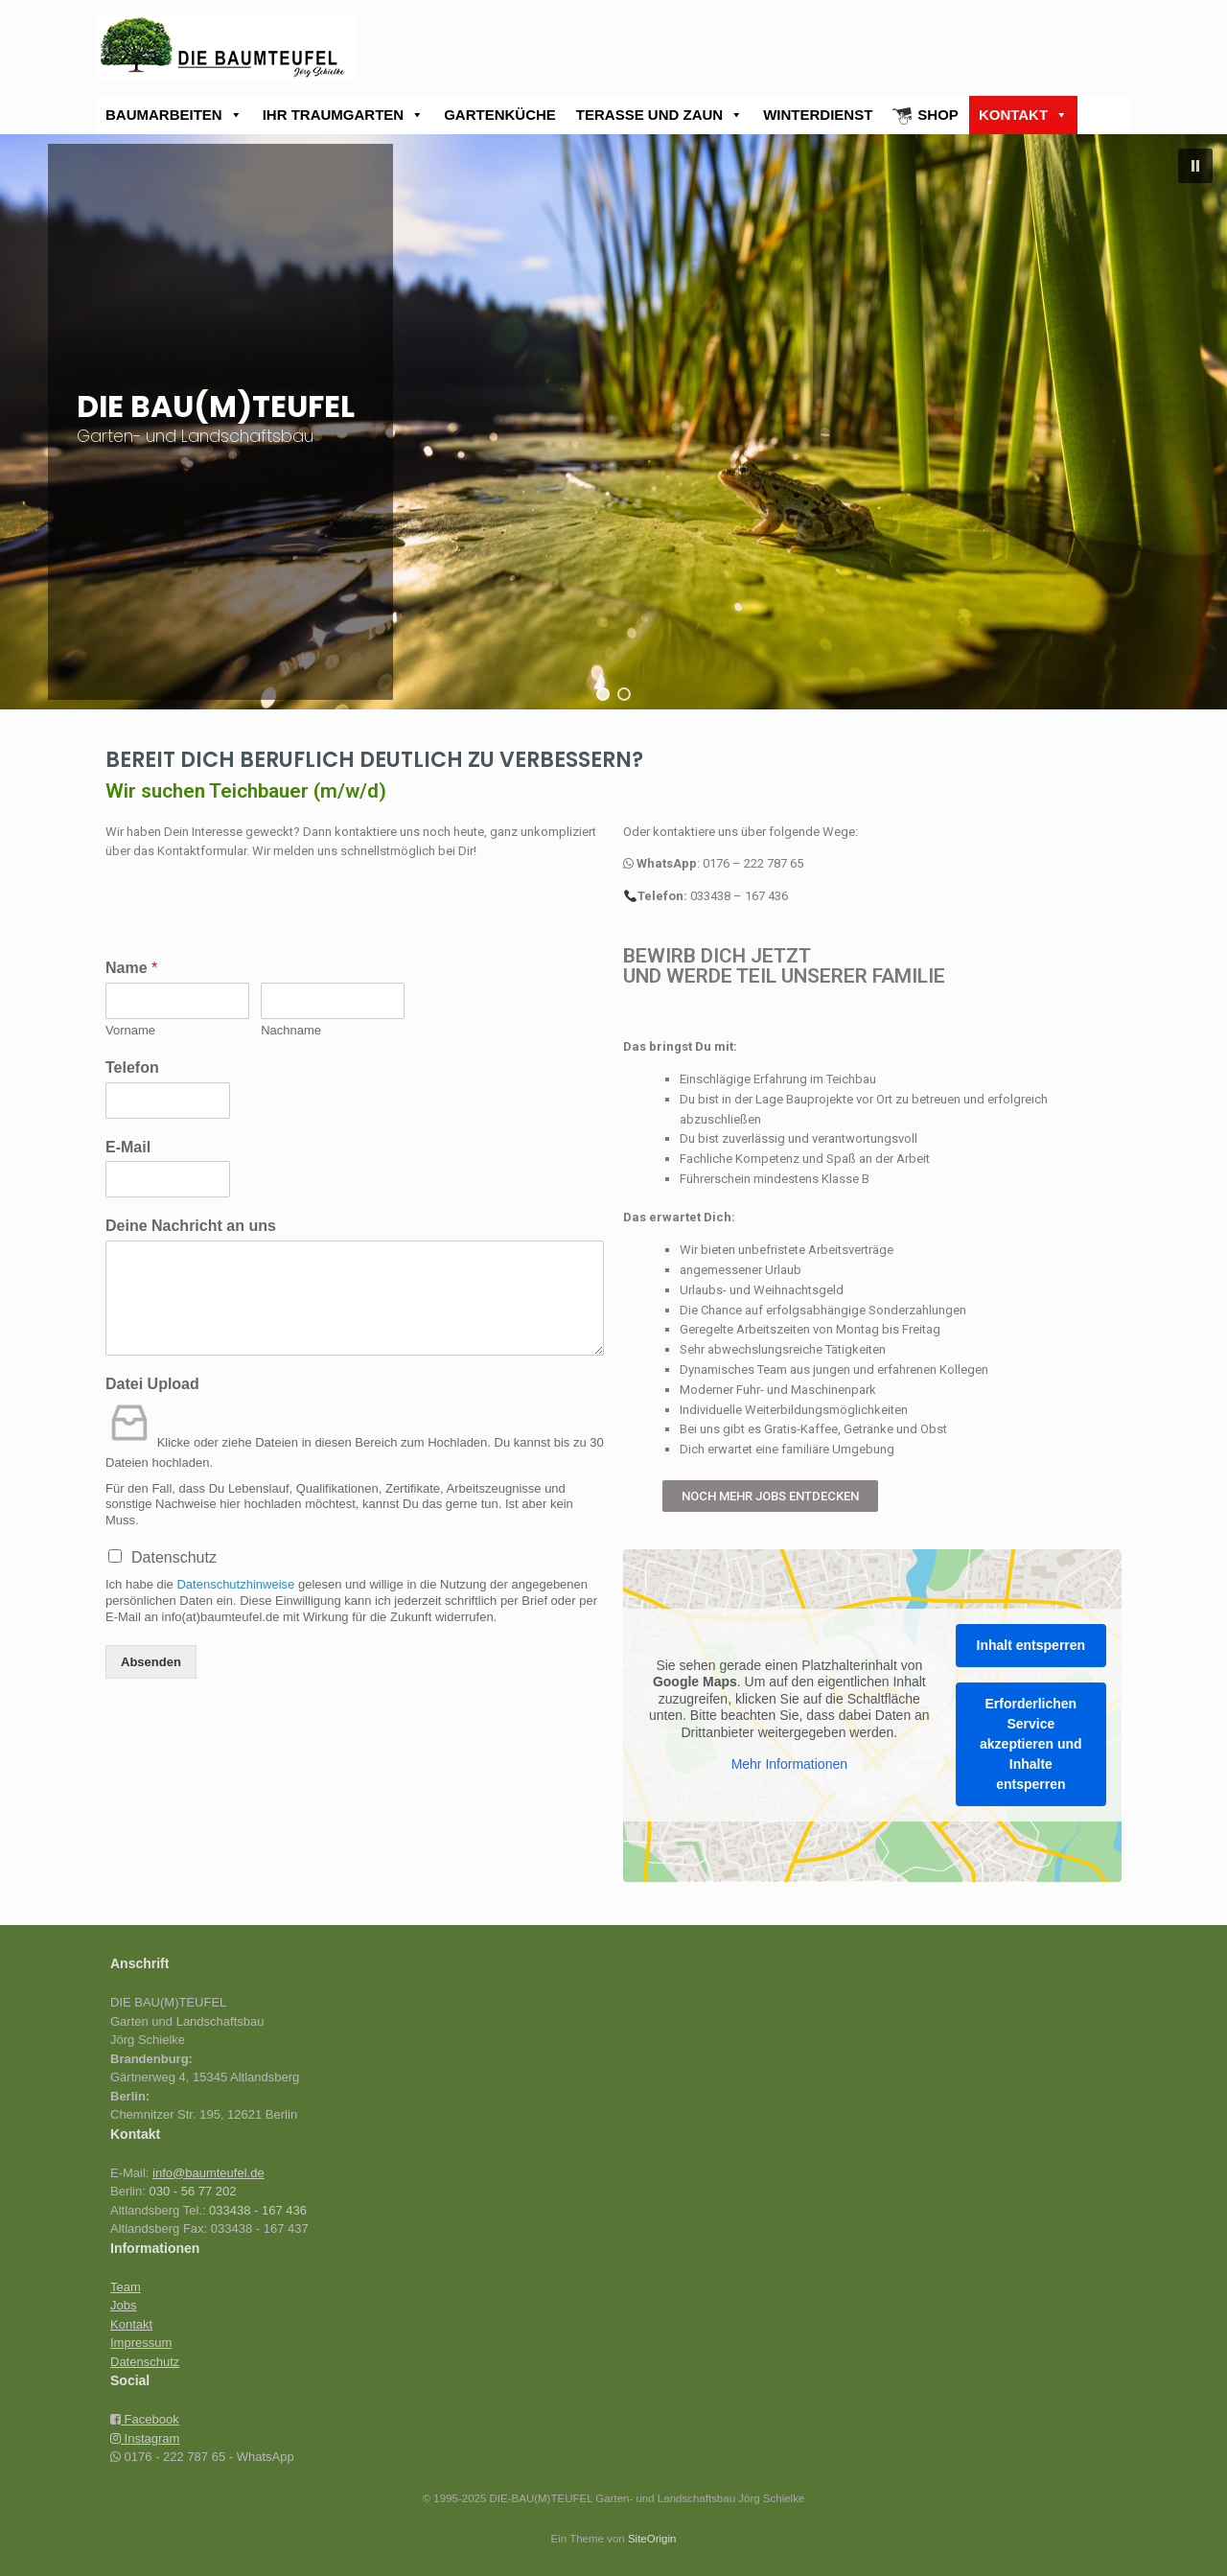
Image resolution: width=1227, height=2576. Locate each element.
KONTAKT (1023, 115)
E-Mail (127, 1147)
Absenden (151, 1662)
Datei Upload (152, 1384)
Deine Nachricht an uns (190, 1226)
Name (131, 968)
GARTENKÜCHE (500, 114)
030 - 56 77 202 (192, 2191)
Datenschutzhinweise (235, 1584)
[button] (1195, 166)
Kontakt (131, 2324)
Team (125, 2287)
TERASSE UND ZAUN (659, 115)
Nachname (291, 1030)
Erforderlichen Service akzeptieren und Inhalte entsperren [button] (1031, 1745)
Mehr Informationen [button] (789, 1765)
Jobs (123, 2305)
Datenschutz (174, 1557)
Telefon (132, 1067)
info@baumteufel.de (208, 2173)
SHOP (938, 114)
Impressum (141, 2342)
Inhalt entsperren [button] (1031, 1646)
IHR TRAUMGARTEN (344, 115)
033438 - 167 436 (258, 2210)
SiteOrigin (652, 2538)
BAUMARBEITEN (174, 115)
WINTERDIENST (817, 114)
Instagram (144, 2438)
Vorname (130, 1030)
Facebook (150, 2419)
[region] (613, 421)
